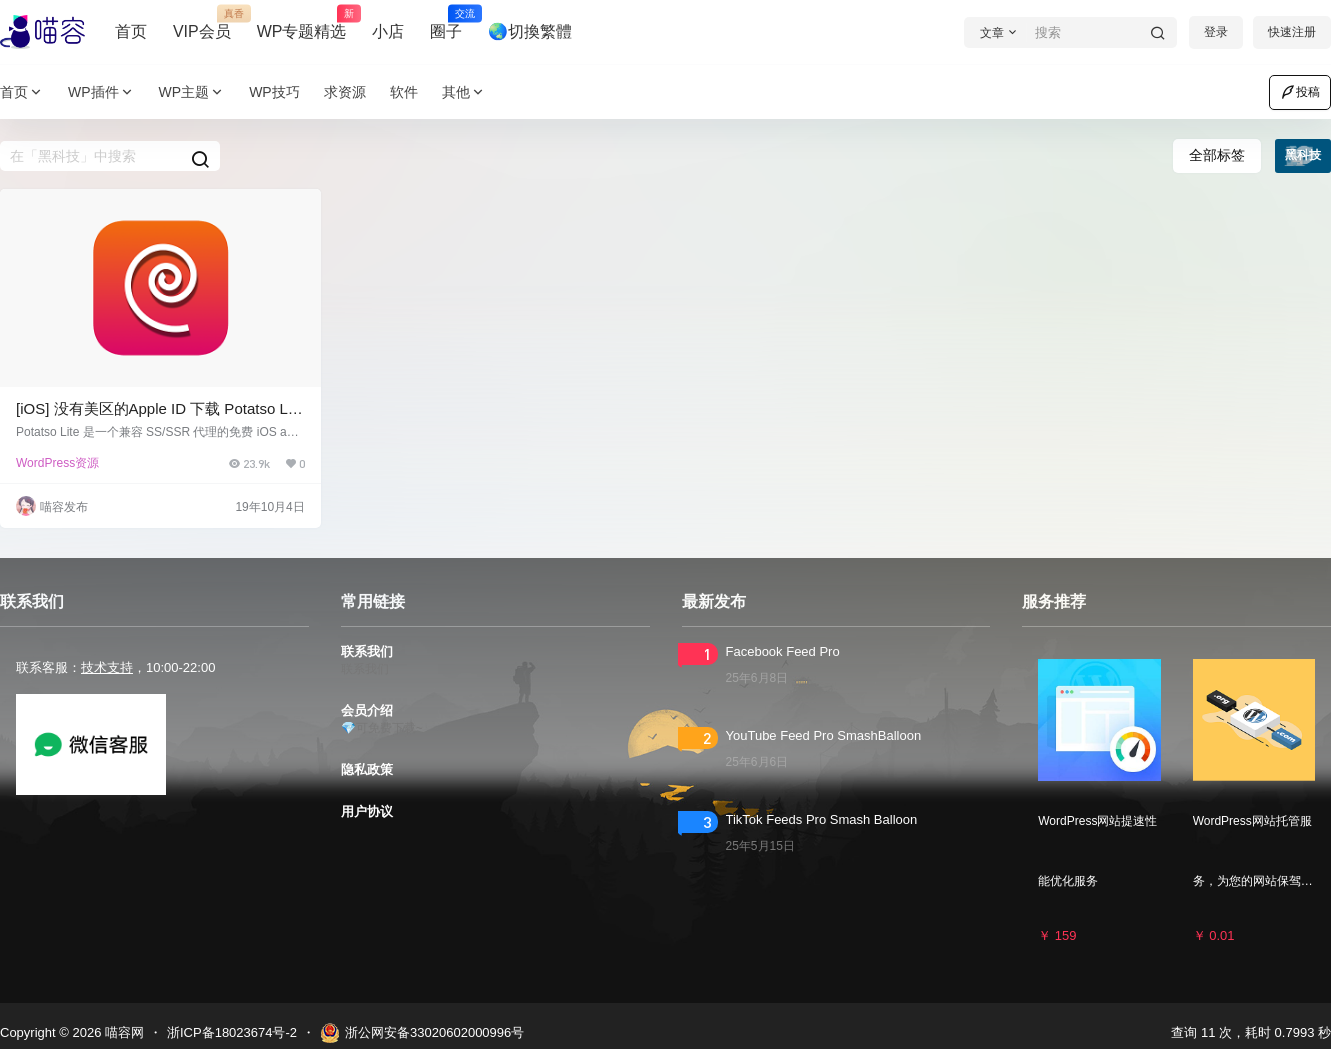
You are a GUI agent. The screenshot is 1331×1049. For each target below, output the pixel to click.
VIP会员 (202, 23)
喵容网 (122, 1032)
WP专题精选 (302, 23)
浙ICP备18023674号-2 (232, 1032)
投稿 (1300, 92)
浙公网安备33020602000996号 (422, 1033)
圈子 (446, 23)
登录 (1216, 32)
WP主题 (192, 92)
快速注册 (1292, 32)
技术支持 (107, 667)
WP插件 (101, 92)
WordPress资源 (57, 463)
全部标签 (1217, 155)
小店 (388, 31)
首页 (131, 31)
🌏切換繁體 (530, 31)
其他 (464, 92)
